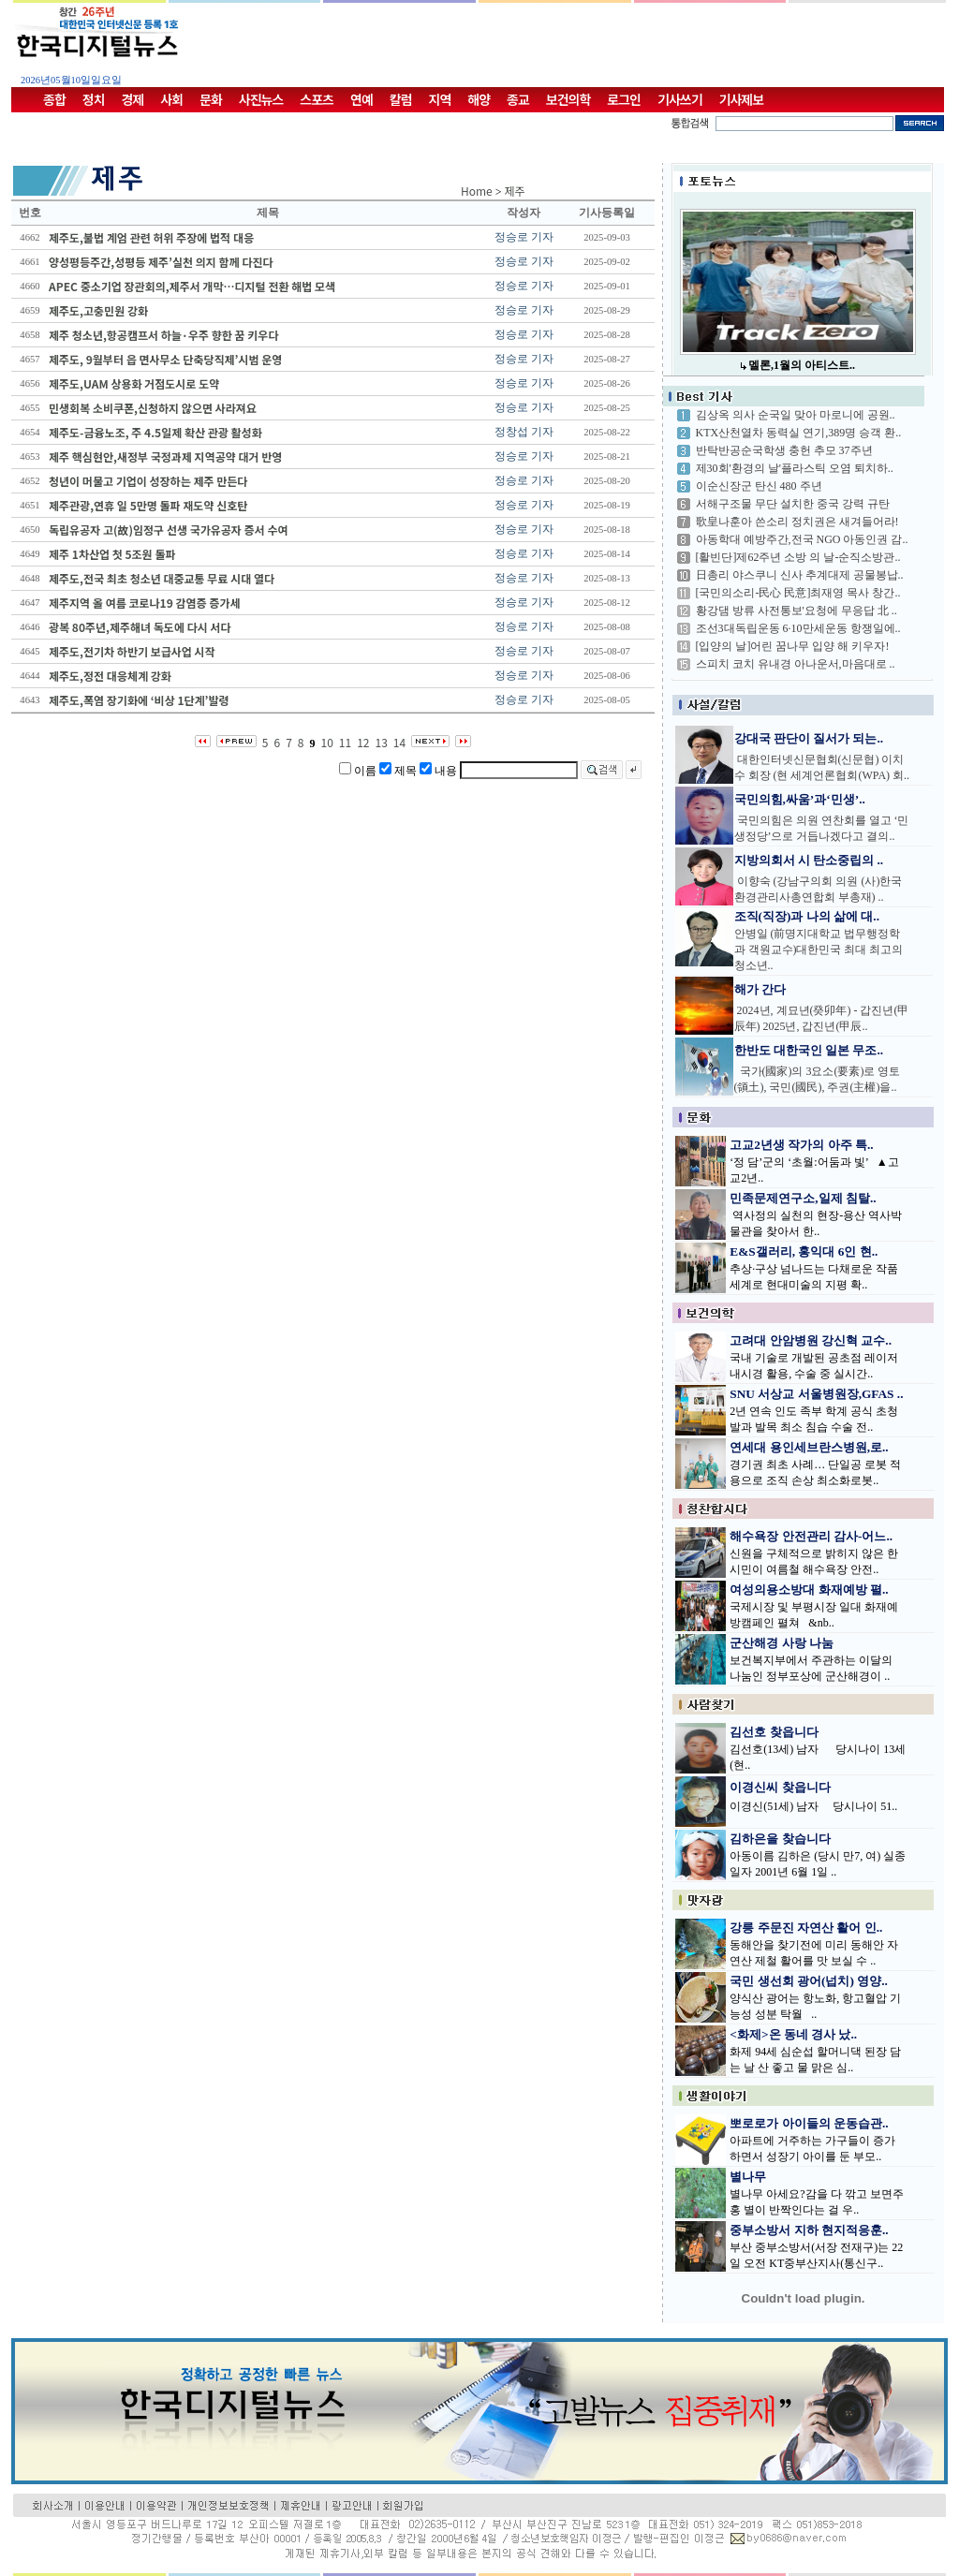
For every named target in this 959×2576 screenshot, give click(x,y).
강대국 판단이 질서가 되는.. (809, 738)
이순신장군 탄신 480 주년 (759, 486)
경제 (133, 99)
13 (382, 742)
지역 (440, 99)
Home (477, 191)
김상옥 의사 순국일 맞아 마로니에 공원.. (795, 414)
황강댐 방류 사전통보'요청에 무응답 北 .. (796, 610)
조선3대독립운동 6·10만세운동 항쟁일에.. (798, 628)
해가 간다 (760, 989)
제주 (515, 191)
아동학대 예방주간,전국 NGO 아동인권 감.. (802, 539)
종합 (54, 99)
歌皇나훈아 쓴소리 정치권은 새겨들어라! (797, 521)
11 (345, 742)
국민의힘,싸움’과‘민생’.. (799, 799)
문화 (210, 99)
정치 (93, 99)
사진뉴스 (261, 99)
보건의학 (568, 99)
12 (363, 742)
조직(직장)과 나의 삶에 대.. (807, 916)
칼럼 (401, 99)
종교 (518, 99)
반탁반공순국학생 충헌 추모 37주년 (784, 450)
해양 (478, 99)
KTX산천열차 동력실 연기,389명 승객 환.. (799, 432)
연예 (361, 99)
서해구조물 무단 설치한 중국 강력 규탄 (793, 503)
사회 (171, 99)
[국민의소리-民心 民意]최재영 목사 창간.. (798, 592)
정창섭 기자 (523, 431)
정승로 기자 (523, 236)
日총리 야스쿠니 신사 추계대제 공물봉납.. (800, 574)
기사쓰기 (679, 99)
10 (327, 742)
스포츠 (316, 99)
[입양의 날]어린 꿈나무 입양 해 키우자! (793, 646)
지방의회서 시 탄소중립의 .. (809, 860)
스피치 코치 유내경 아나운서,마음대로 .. (795, 663)
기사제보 (741, 99)
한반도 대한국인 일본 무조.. (809, 1050)
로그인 (624, 99)
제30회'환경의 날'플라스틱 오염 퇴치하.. (794, 468)
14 (399, 742)
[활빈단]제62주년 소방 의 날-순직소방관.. (798, 557)
